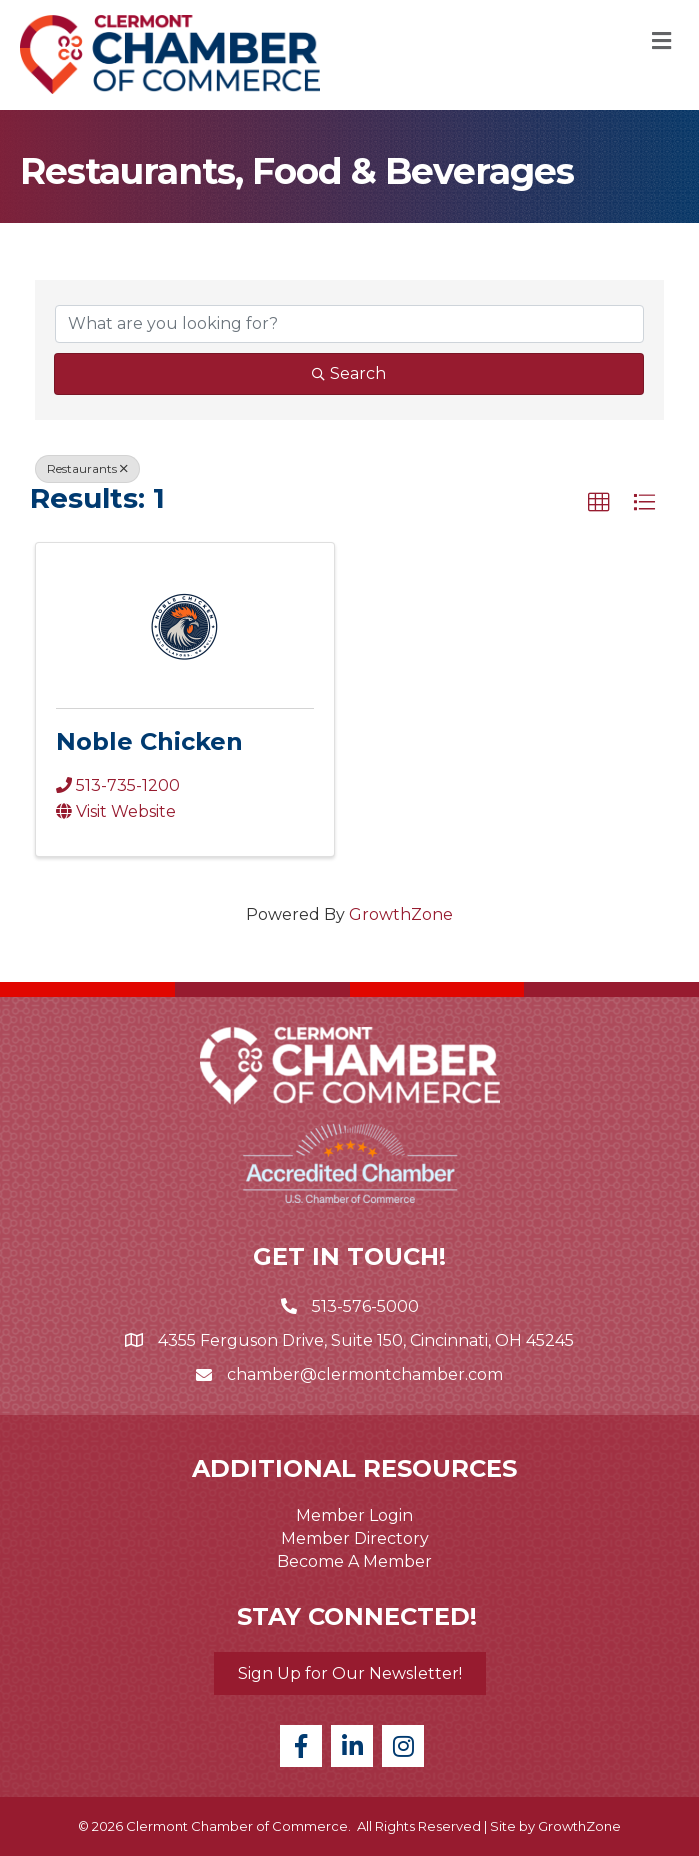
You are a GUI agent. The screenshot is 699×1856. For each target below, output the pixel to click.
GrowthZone (401, 914)
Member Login (354, 1515)
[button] (599, 503)
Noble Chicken (149, 741)
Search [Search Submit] (349, 373)
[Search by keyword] (349, 324)
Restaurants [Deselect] (87, 468)
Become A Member (354, 1561)
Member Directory (355, 1538)
